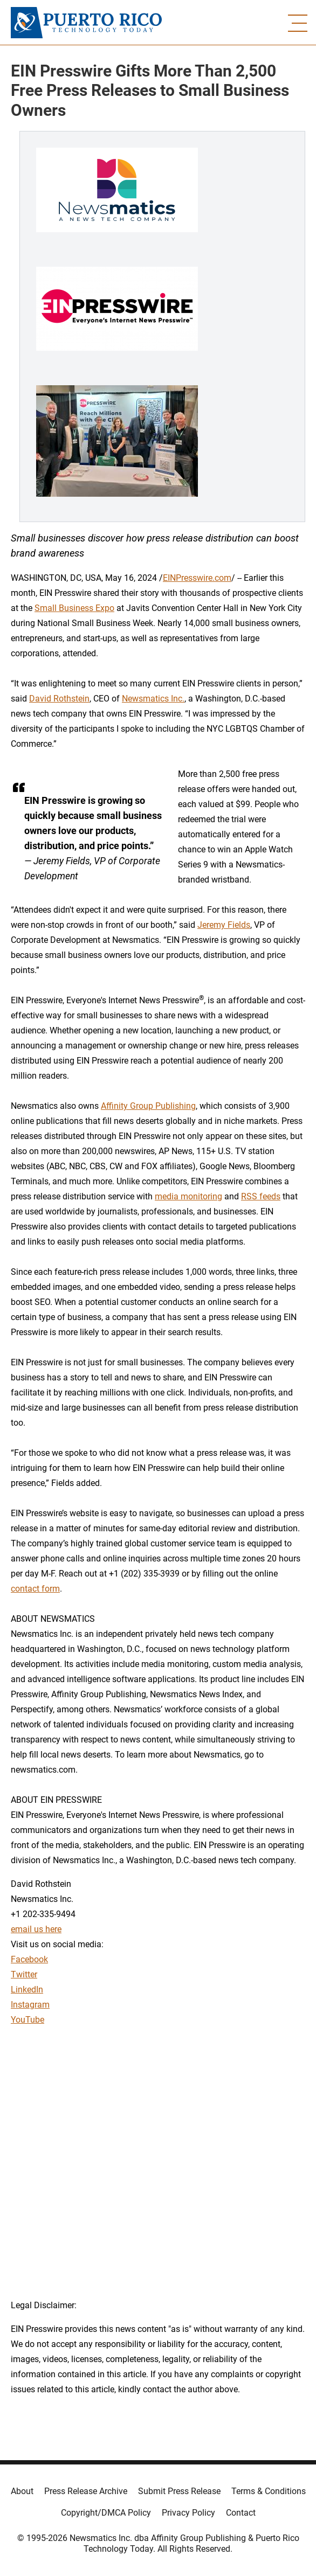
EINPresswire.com (197, 578)
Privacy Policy (188, 2513)
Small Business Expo (74, 608)
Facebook (29, 1959)
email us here (36, 1929)
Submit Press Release (179, 2491)
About (22, 2491)
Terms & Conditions (268, 2491)
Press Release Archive (85, 2491)
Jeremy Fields (223, 925)
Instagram (30, 2004)
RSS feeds (260, 1196)
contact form (35, 1589)
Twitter (24, 1974)
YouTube (27, 2020)
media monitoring (188, 1196)
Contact (241, 2513)
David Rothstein (59, 698)
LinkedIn (27, 1989)
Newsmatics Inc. (153, 698)
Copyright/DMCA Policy (106, 2513)
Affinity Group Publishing (148, 1106)
